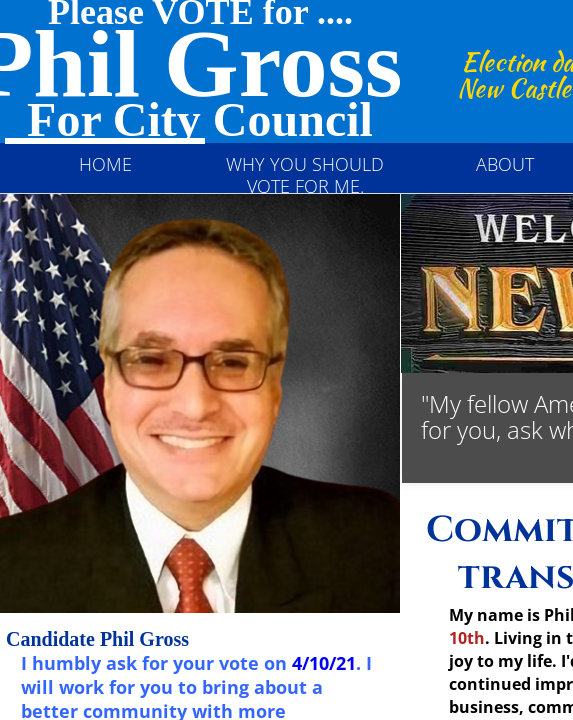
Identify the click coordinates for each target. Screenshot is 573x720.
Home (105, 164)
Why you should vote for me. (305, 175)
